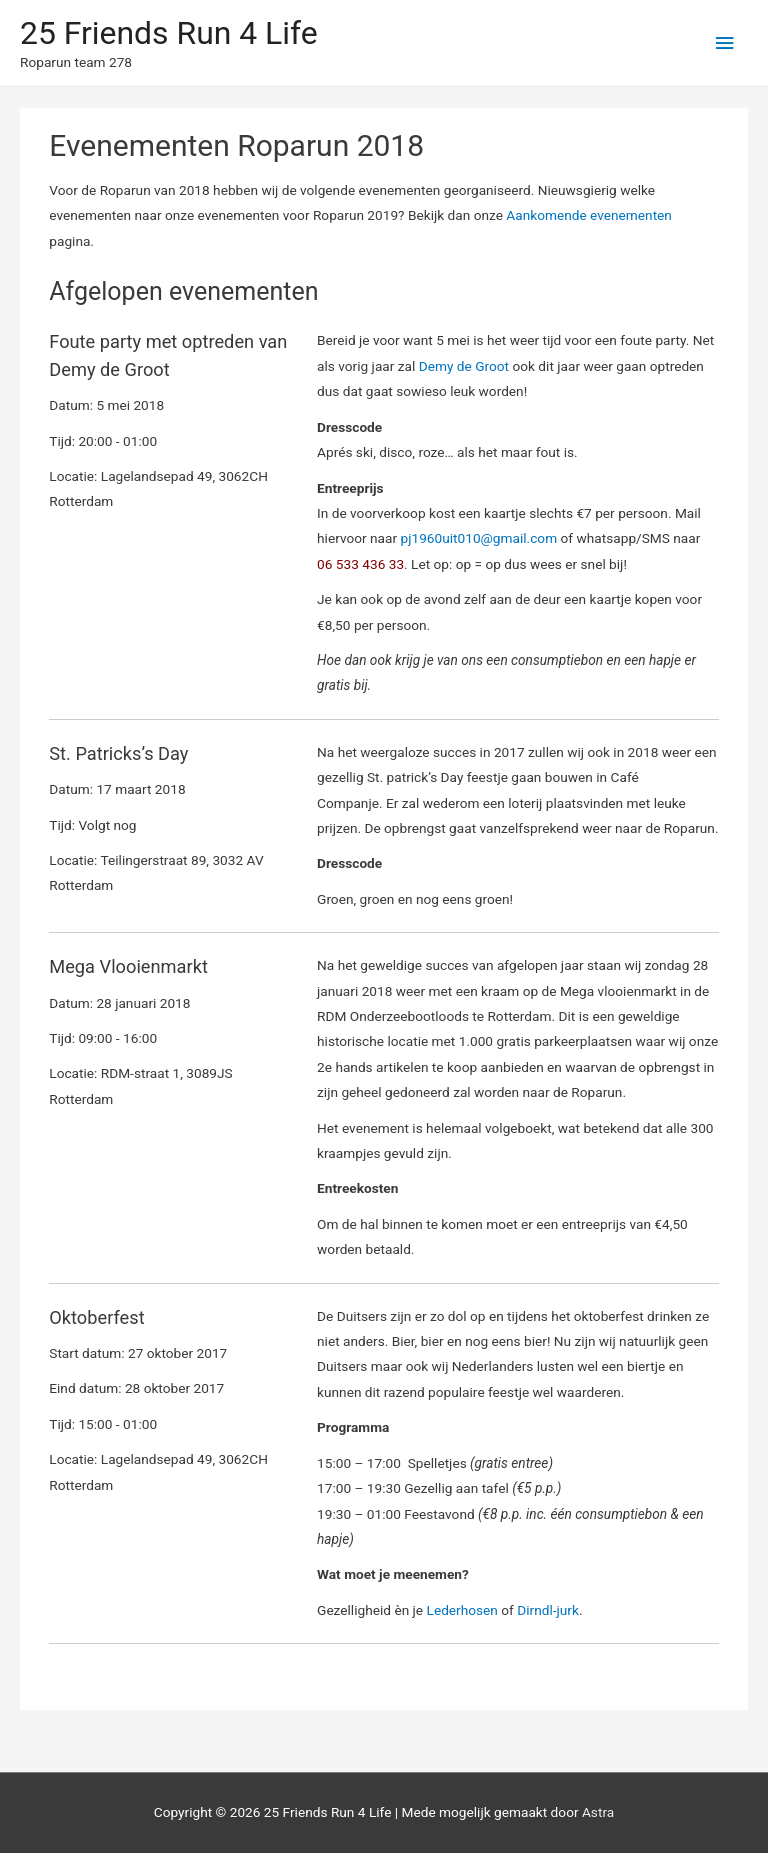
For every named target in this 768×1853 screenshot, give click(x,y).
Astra (598, 1812)
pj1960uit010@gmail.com (479, 538)
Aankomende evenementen (589, 215)
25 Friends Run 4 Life (169, 33)
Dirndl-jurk (548, 1610)
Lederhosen (464, 1610)
